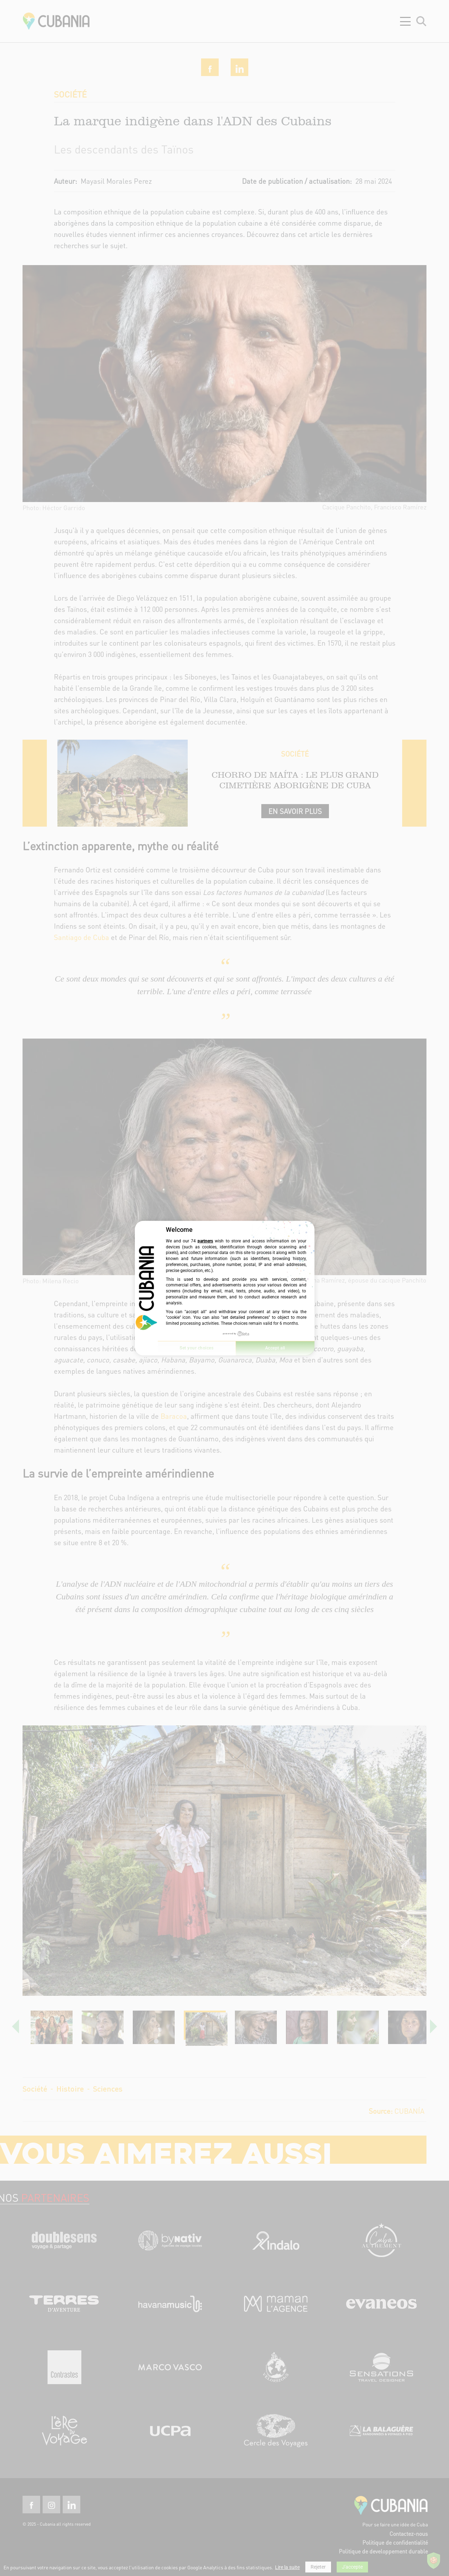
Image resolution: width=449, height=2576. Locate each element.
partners (205, 1241)
